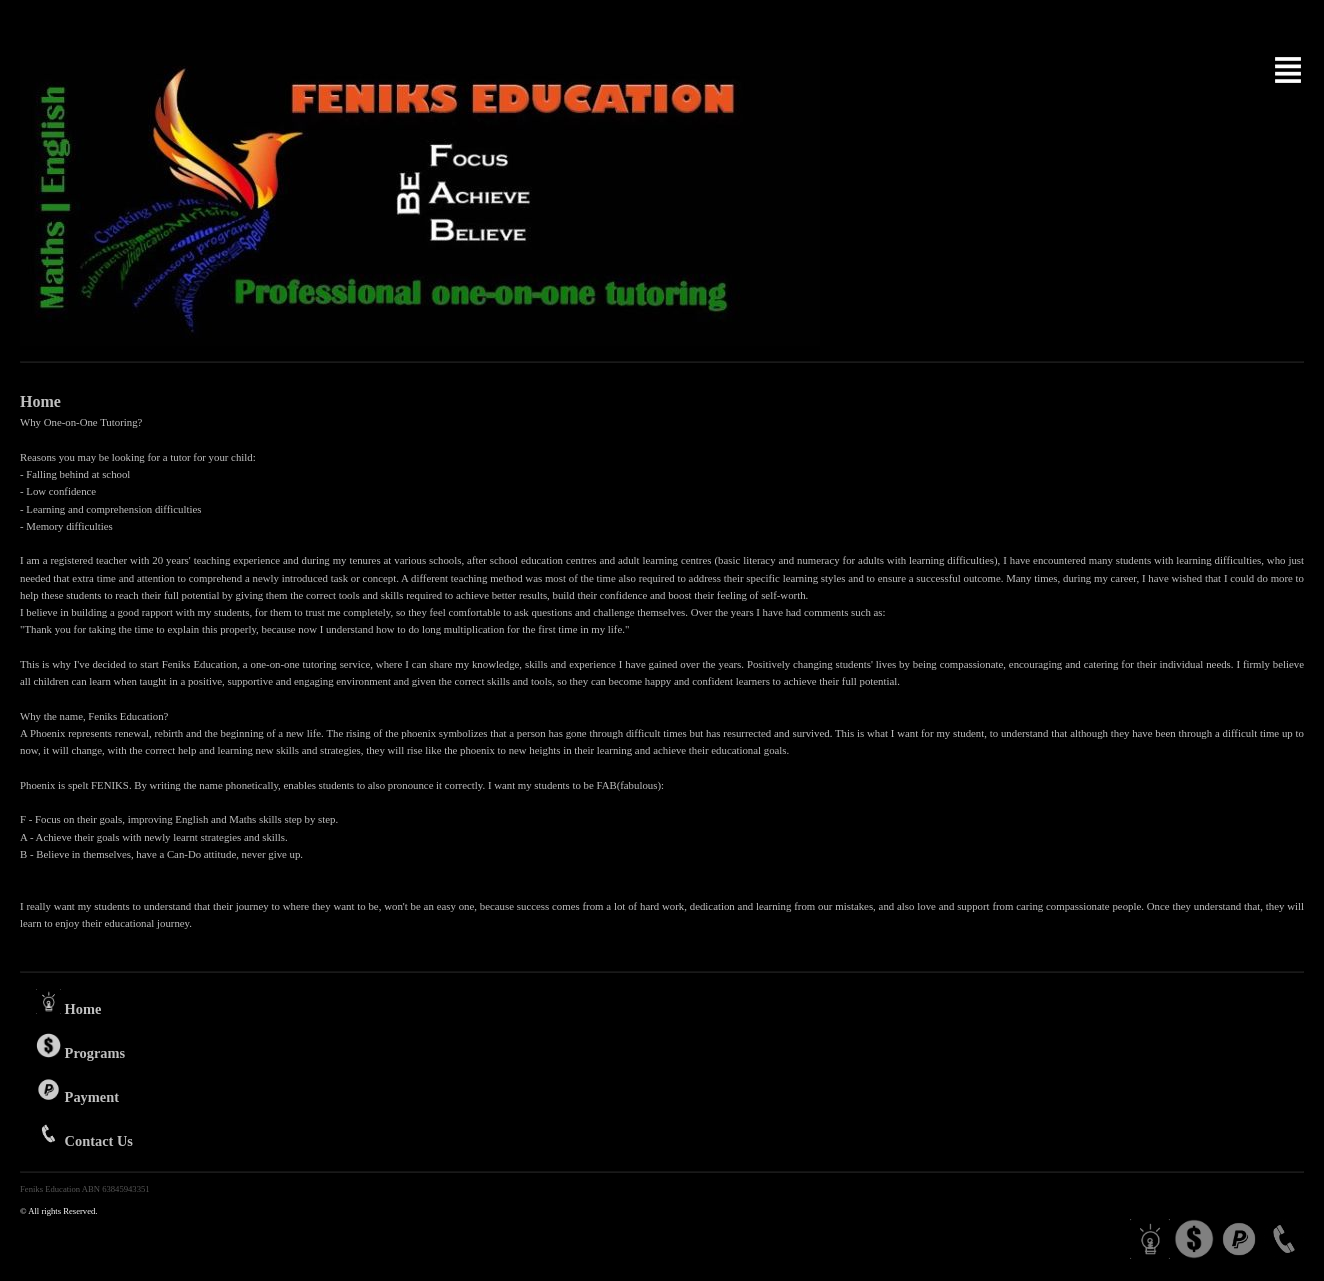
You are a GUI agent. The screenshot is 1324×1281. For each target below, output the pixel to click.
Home (68, 1003)
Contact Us (84, 1135)
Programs (80, 1047)
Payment (77, 1091)
